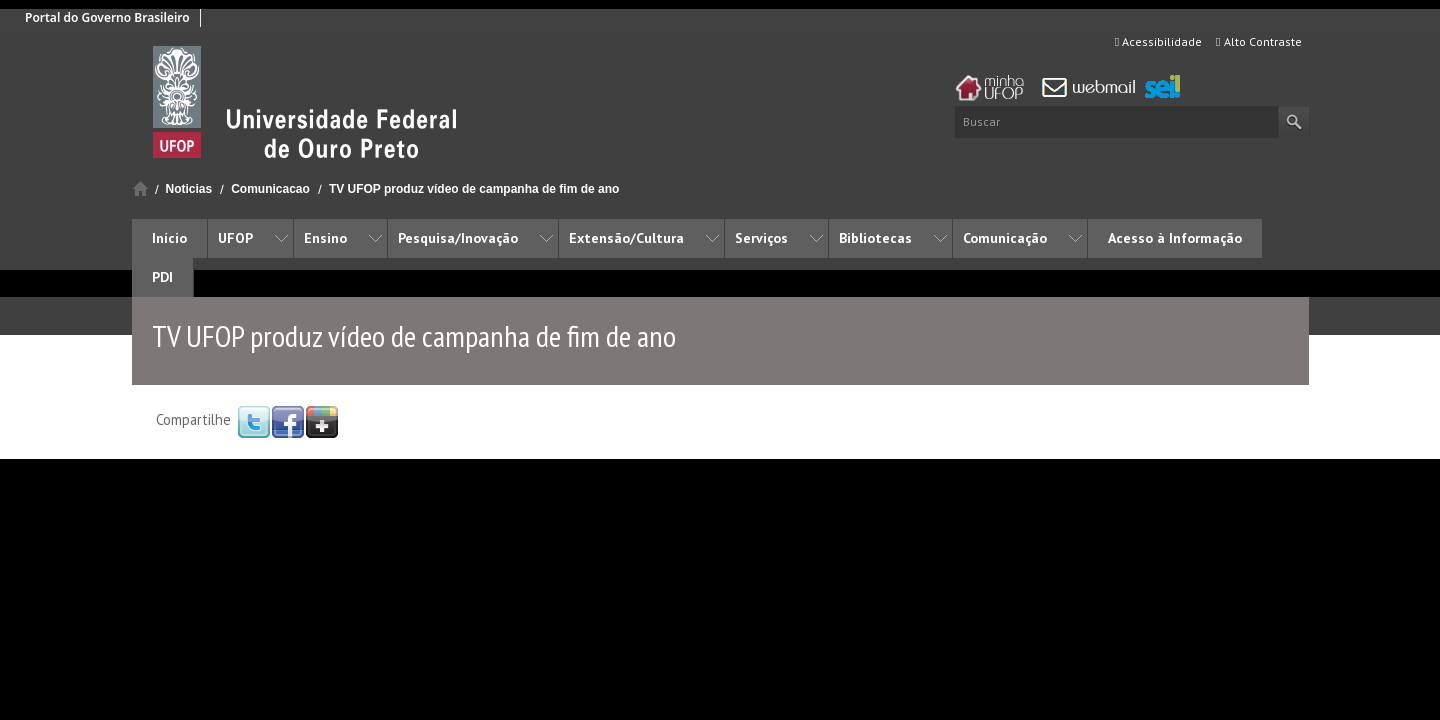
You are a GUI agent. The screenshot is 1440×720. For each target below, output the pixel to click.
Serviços (761, 238)
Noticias (189, 189)
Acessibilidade (1158, 41)
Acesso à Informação (1175, 238)
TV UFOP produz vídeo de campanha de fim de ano (474, 189)
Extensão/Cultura (626, 238)
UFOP (235, 238)
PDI (162, 277)
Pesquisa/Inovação (458, 238)
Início (140, 188)
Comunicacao (270, 189)
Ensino (325, 238)
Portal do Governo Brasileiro (107, 17)
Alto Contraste (1258, 41)
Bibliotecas (875, 238)
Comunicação (1005, 238)
